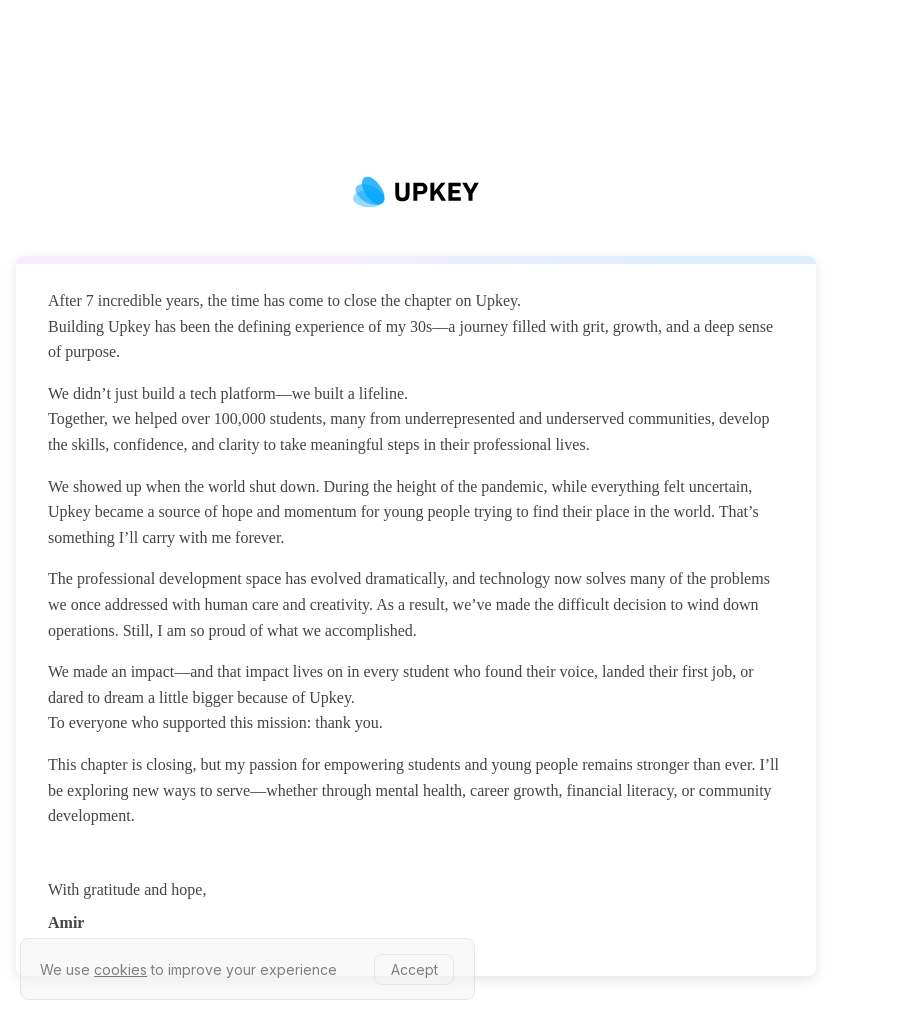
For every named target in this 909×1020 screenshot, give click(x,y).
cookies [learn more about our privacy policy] (120, 969)
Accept (414, 969)
